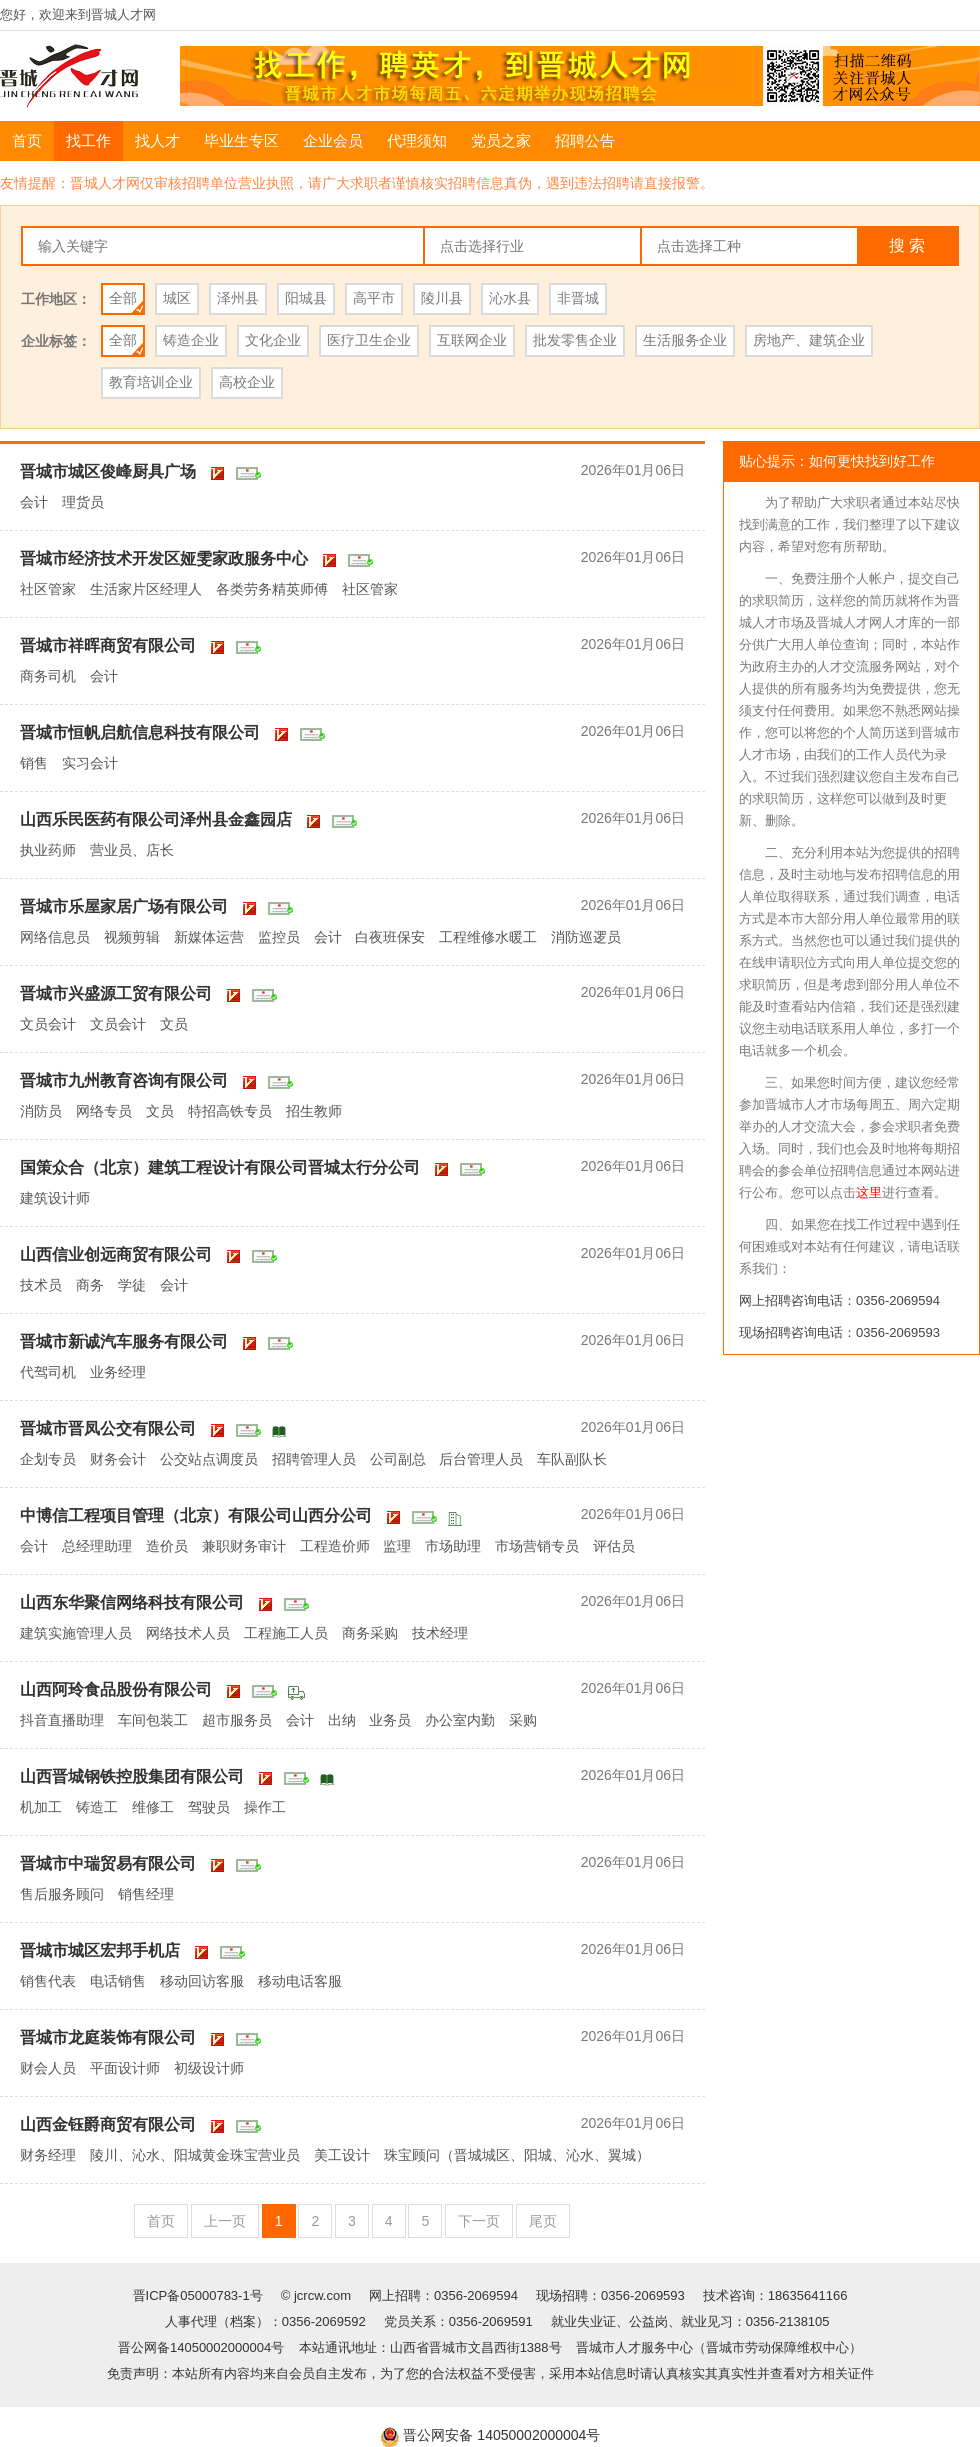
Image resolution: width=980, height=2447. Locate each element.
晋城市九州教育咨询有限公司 (124, 1080)
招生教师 (314, 1111)
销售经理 (146, 1894)
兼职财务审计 (244, 1546)
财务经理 (48, 2155)
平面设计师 (125, 2068)
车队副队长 (572, 1459)
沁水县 (510, 298)
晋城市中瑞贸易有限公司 (108, 1863)
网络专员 (104, 1111)
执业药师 (48, 850)
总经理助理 (97, 1546)
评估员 (614, 1546)
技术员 (41, 1285)
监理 (397, 1546)
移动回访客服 (202, 1981)
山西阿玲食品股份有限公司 (116, 1689)
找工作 (88, 140)
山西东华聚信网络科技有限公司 (132, 1602)
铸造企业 (191, 340)
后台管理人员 (481, 1459)
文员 (174, 1024)
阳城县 (306, 298)
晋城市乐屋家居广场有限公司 (124, 906)
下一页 (479, 2221)
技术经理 (440, 1633)
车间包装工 (153, 1720)
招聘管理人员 (314, 1459)
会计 (34, 502)
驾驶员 (209, 1807)
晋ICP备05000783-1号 (200, 2295)
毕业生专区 (241, 140)
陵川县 (442, 298)
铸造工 (97, 1807)
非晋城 (578, 298)
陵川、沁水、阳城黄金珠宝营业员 (195, 2155)
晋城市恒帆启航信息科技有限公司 (140, 732)
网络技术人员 (188, 1633)
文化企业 (273, 340)
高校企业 (247, 382)
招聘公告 (585, 140)
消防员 (41, 1111)
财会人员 (48, 2068)
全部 (123, 298)
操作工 (265, 1807)
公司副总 (398, 1459)
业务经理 (118, 1372)
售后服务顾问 (62, 1894)
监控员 (279, 937)
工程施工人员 (286, 1633)
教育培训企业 (151, 382)
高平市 (374, 298)
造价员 (167, 1546)
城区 (177, 298)
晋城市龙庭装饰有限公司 (108, 2037)
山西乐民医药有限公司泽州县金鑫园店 (156, 819)
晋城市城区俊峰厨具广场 (108, 471)
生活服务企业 (685, 340)
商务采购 (370, 1633)
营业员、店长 (132, 850)
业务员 (390, 1720)
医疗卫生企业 (369, 340)
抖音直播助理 (62, 1720)
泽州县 (238, 298)
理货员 (83, 502)
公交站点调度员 (209, 1459)
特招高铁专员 (230, 1111)
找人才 (157, 140)
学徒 (132, 1285)
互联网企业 (472, 340)
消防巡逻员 (586, 937)
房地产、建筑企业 (809, 340)
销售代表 (48, 1981)
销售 (34, 763)
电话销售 (118, 1981)
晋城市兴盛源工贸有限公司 (116, 993)
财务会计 (118, 1459)
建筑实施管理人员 (76, 1633)
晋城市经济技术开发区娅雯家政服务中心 (164, 558)
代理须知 (417, 140)
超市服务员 (237, 1720)
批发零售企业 (575, 340)
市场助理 (453, 1546)
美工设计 (342, 2155)
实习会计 (90, 763)
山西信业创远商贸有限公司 (116, 1254)
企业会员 (333, 140)
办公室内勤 (460, 1720)
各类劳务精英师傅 (272, 589)
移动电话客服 (300, 1981)
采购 (523, 1720)
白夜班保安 (390, 937)
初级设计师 (209, 2068)
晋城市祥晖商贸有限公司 (108, 645)
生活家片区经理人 (146, 589)
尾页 (543, 2221)
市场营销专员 (537, 1546)
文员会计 (48, 1024)
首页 (27, 140)
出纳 (342, 1720)
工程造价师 (335, 1546)
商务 (90, 1285)
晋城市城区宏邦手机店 (100, 1950)
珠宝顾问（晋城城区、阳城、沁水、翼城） (517, 2155)
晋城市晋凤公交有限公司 (108, 1428)
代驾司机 (48, 1372)
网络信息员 (55, 937)
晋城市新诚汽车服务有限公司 (124, 1341)
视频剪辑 (132, 937)
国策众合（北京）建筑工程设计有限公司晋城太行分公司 (220, 1167)
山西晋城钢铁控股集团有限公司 (132, 1776)
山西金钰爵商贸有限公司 (108, 2124)
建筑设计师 (55, 1198)
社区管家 (48, 589)
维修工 (153, 1807)
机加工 (41, 1807)
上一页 (225, 2221)
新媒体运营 (209, 937)
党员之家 (501, 140)
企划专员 (48, 1459)
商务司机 (48, 676)
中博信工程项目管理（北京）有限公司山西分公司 (196, 1515)
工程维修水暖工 (488, 937)
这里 (869, 1192)
